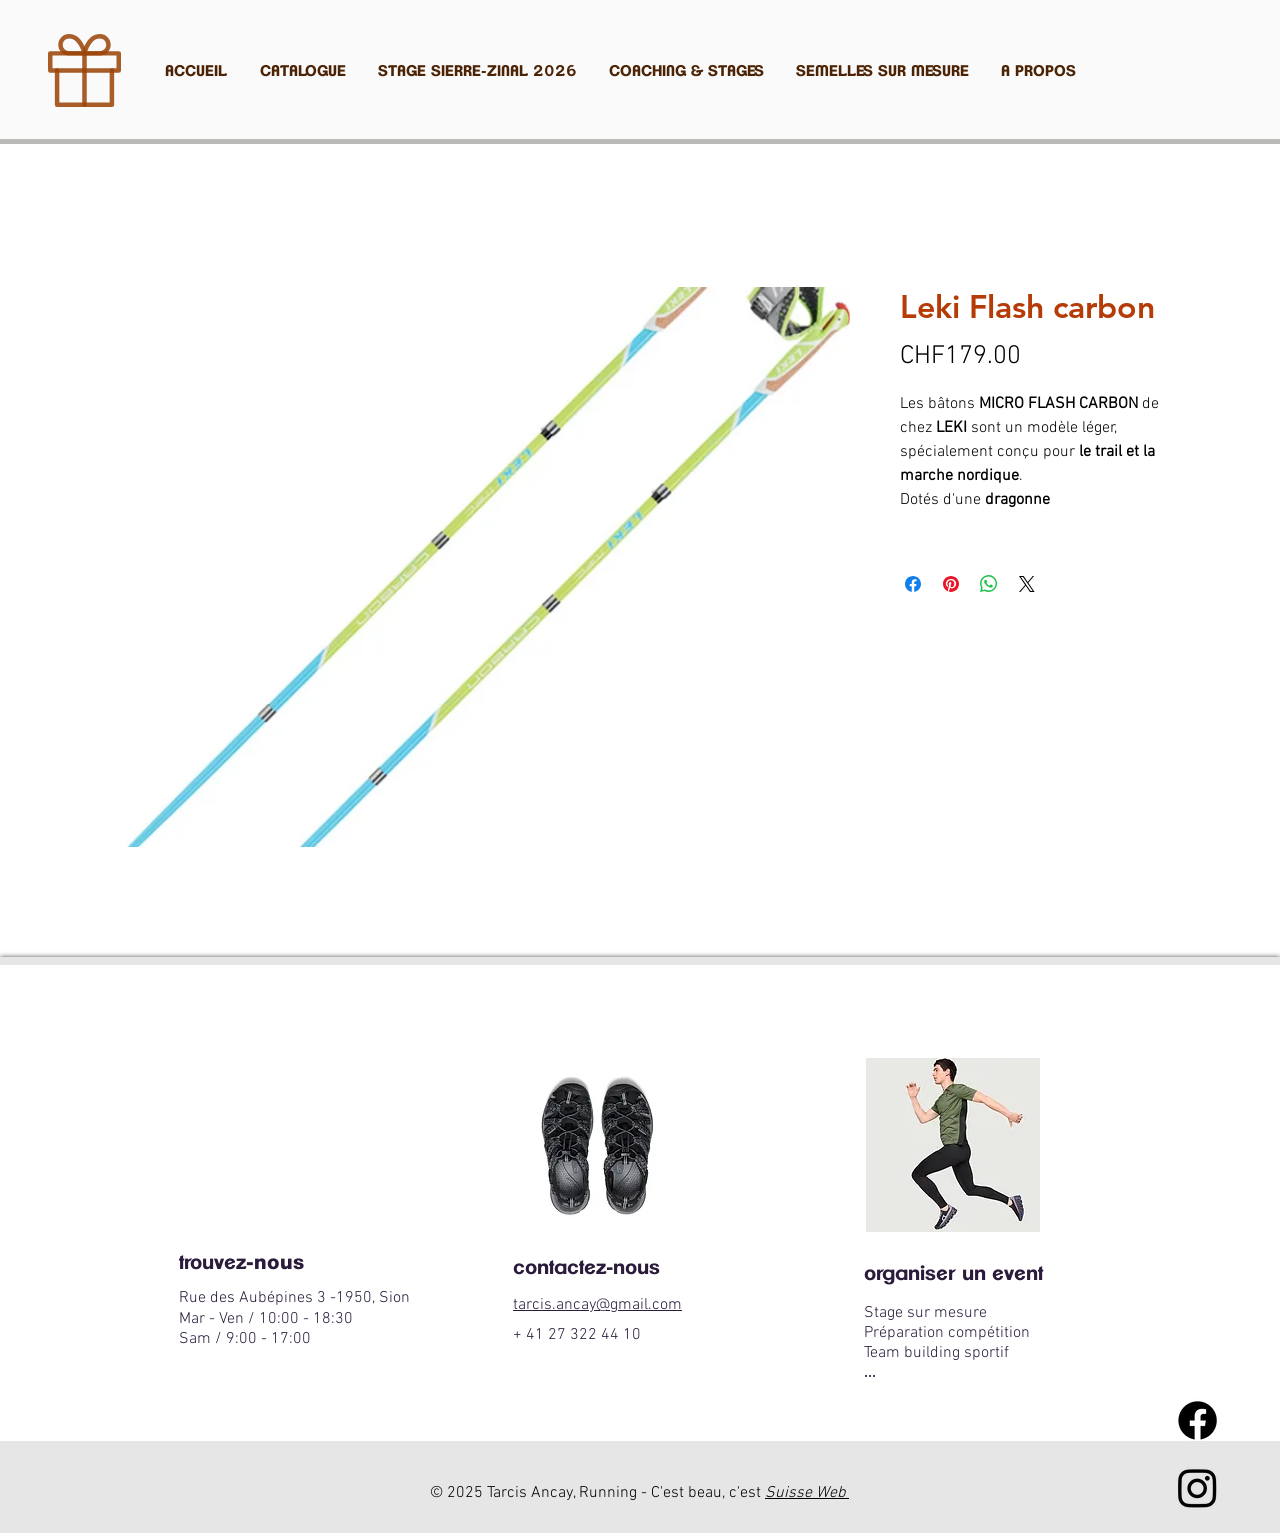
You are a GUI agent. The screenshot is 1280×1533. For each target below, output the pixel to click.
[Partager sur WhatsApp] (989, 584)
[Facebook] (1197, 1420)
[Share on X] (1027, 584)
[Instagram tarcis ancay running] (1197, 1487)
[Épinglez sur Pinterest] (951, 584)
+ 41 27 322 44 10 (577, 1335)
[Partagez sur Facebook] (913, 584)
